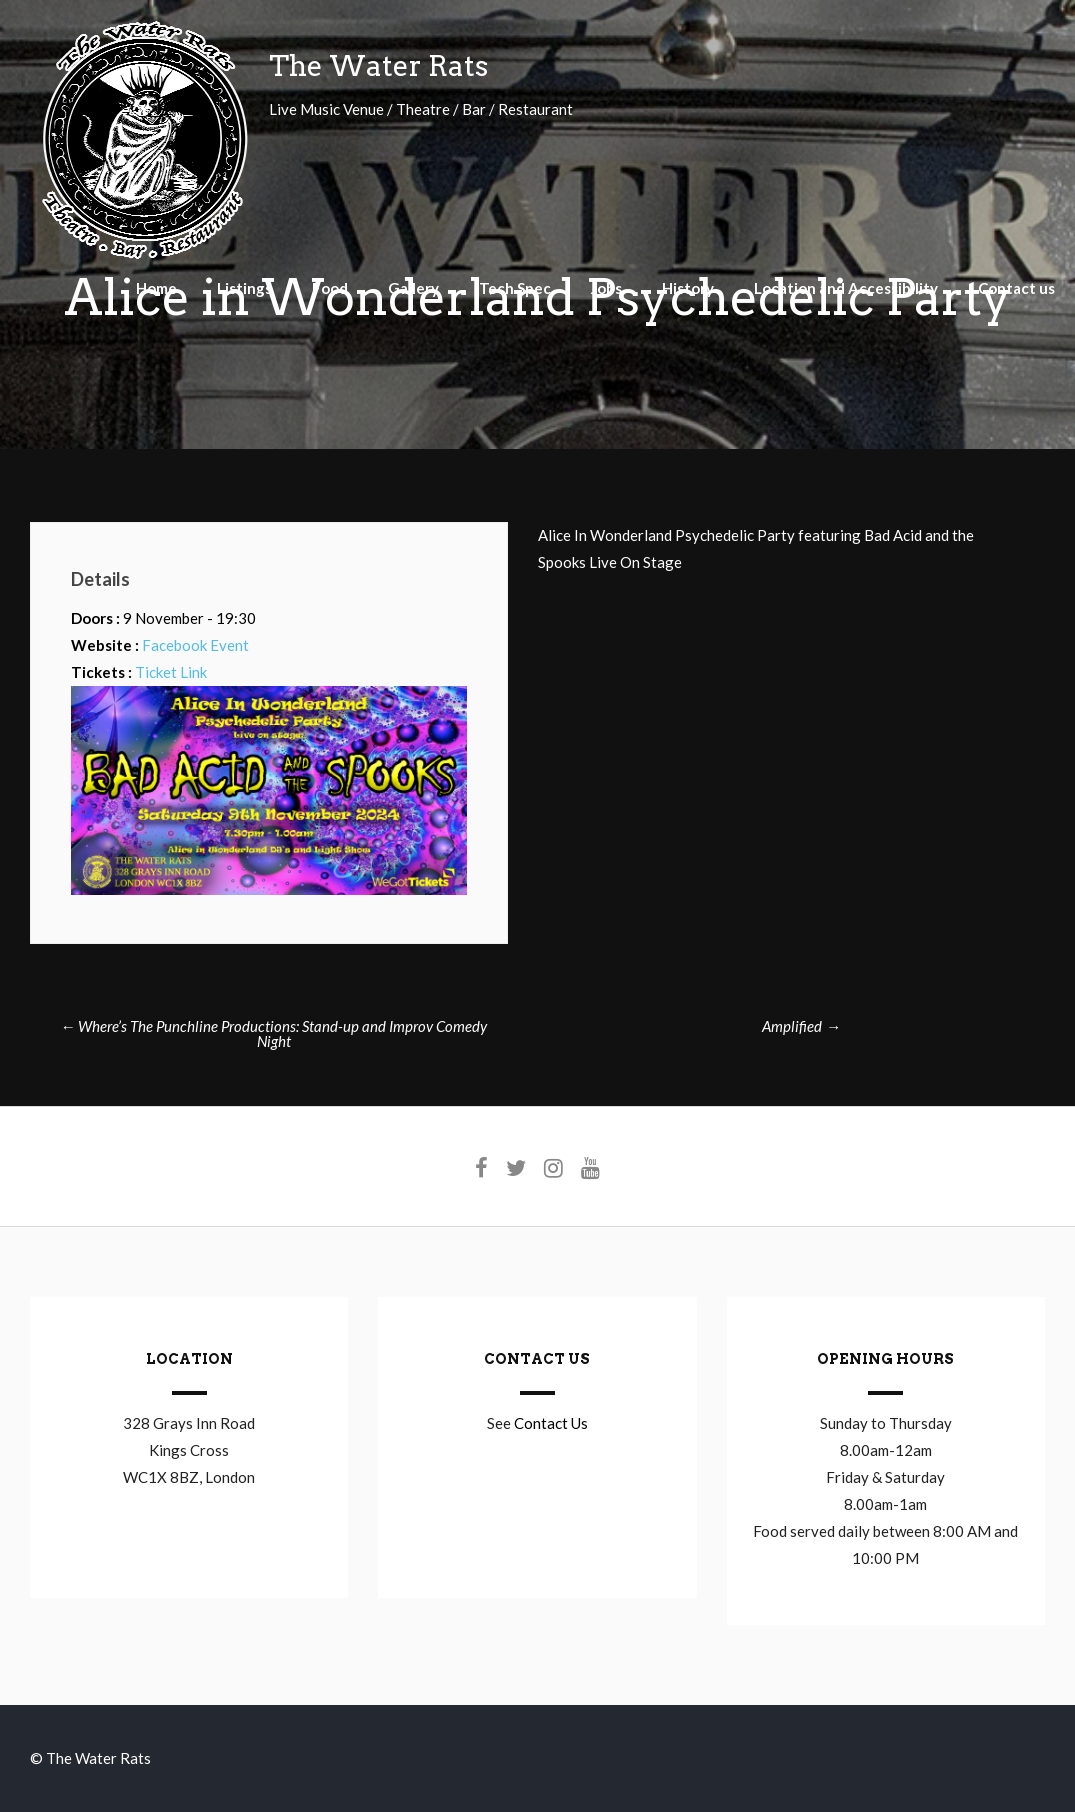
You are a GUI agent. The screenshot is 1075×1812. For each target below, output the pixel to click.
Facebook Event (195, 645)
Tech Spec (515, 288)
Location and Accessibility (846, 288)
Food (330, 288)
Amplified (801, 1026)
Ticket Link (171, 672)
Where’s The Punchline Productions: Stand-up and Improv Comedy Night (273, 1033)
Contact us (1016, 288)
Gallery (413, 288)
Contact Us (551, 1423)
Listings (244, 288)
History (688, 288)
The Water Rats (378, 66)
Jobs (606, 288)
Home (156, 288)
